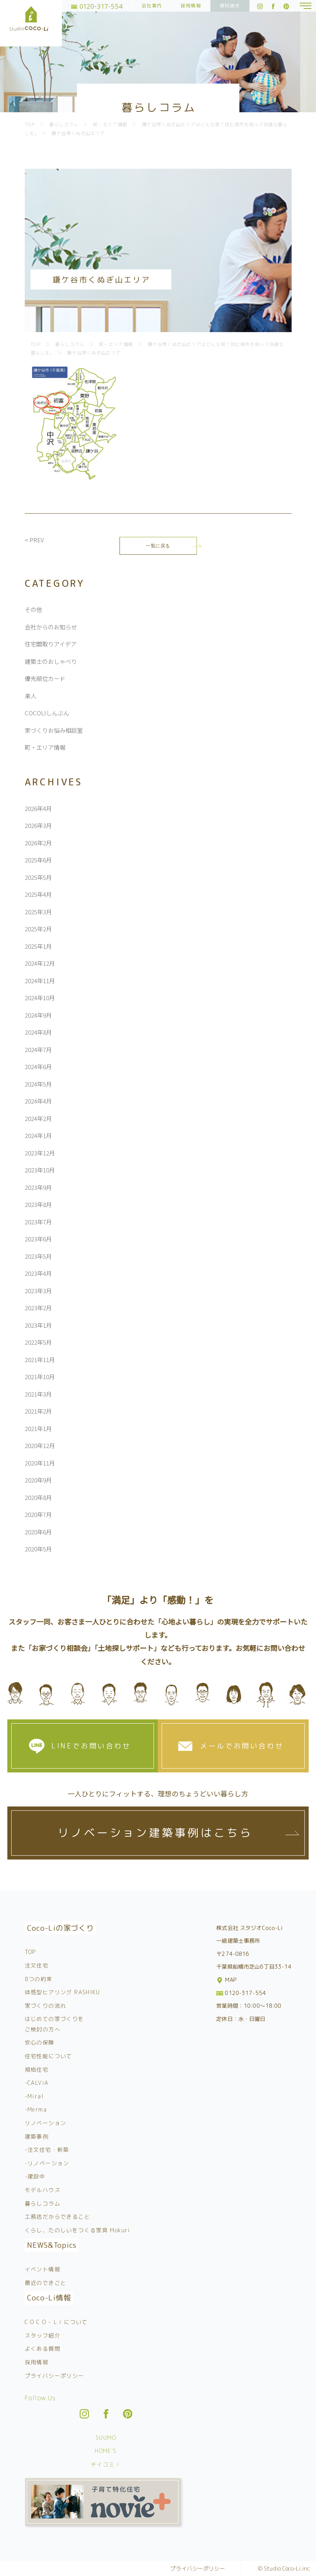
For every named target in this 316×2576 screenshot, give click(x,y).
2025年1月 (38, 946)
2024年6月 (38, 1067)
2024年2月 (38, 1118)
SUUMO (106, 2437)
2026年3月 (38, 825)
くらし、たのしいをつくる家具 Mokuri (77, 2230)
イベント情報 (42, 2269)
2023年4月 (38, 1273)
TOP (30, 1952)
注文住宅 (37, 1965)
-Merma (36, 2109)
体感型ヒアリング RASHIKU (62, 1992)
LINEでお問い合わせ (91, 1746)
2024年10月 (40, 998)
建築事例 (37, 2136)
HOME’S (105, 2450)
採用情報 (191, 5)
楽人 (30, 696)
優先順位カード (45, 678)
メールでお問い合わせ (242, 1746)
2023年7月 (38, 1222)
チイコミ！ (106, 2464)
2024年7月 (38, 1049)
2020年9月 (38, 1480)
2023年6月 (38, 1239)
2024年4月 (38, 1101)
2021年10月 (40, 1377)
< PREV (34, 540)
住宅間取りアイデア (51, 644)
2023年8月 (38, 1204)
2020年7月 (38, 1514)
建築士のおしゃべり (51, 661)
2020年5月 (38, 1549)
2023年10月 (40, 1170)
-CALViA (37, 2082)
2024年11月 (40, 981)
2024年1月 (38, 1135)
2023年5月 (38, 1256)
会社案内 (152, 5)
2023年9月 (38, 1187)
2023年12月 (40, 1153)
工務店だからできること (57, 2216)
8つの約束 (39, 1979)
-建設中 (35, 2176)
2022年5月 (38, 1342)
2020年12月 (40, 1445)
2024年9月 (38, 1015)
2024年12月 (40, 963)
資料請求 (230, 5)
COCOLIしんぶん (47, 713)
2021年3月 (38, 1394)
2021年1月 (38, 1428)
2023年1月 (38, 1325)
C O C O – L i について (56, 2322)
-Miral (34, 2096)
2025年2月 (38, 929)
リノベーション (46, 2123)
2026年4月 (38, 808)
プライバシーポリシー (54, 2375)
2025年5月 (38, 877)
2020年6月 (38, 1532)
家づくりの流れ (46, 2005)
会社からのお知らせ (51, 627)
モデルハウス (42, 2190)
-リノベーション (47, 2163)
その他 (33, 609)
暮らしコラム (42, 2203)
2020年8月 (38, 1497)
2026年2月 (38, 843)
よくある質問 (42, 2348)
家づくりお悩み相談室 (54, 730)
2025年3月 (38, 912)
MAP (226, 1979)
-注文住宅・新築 (47, 2149)
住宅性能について (48, 2056)
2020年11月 (40, 1463)
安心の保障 (40, 2042)
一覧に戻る (158, 545)
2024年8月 (38, 1032)
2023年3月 (38, 1291)
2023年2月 (38, 1308)
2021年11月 (40, 1360)
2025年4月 (38, 894)
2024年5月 (38, 1084)
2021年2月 (38, 1411)
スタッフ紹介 (42, 2335)
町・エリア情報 (45, 747)
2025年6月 (38, 860)
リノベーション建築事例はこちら (155, 1832)
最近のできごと (46, 2282)
